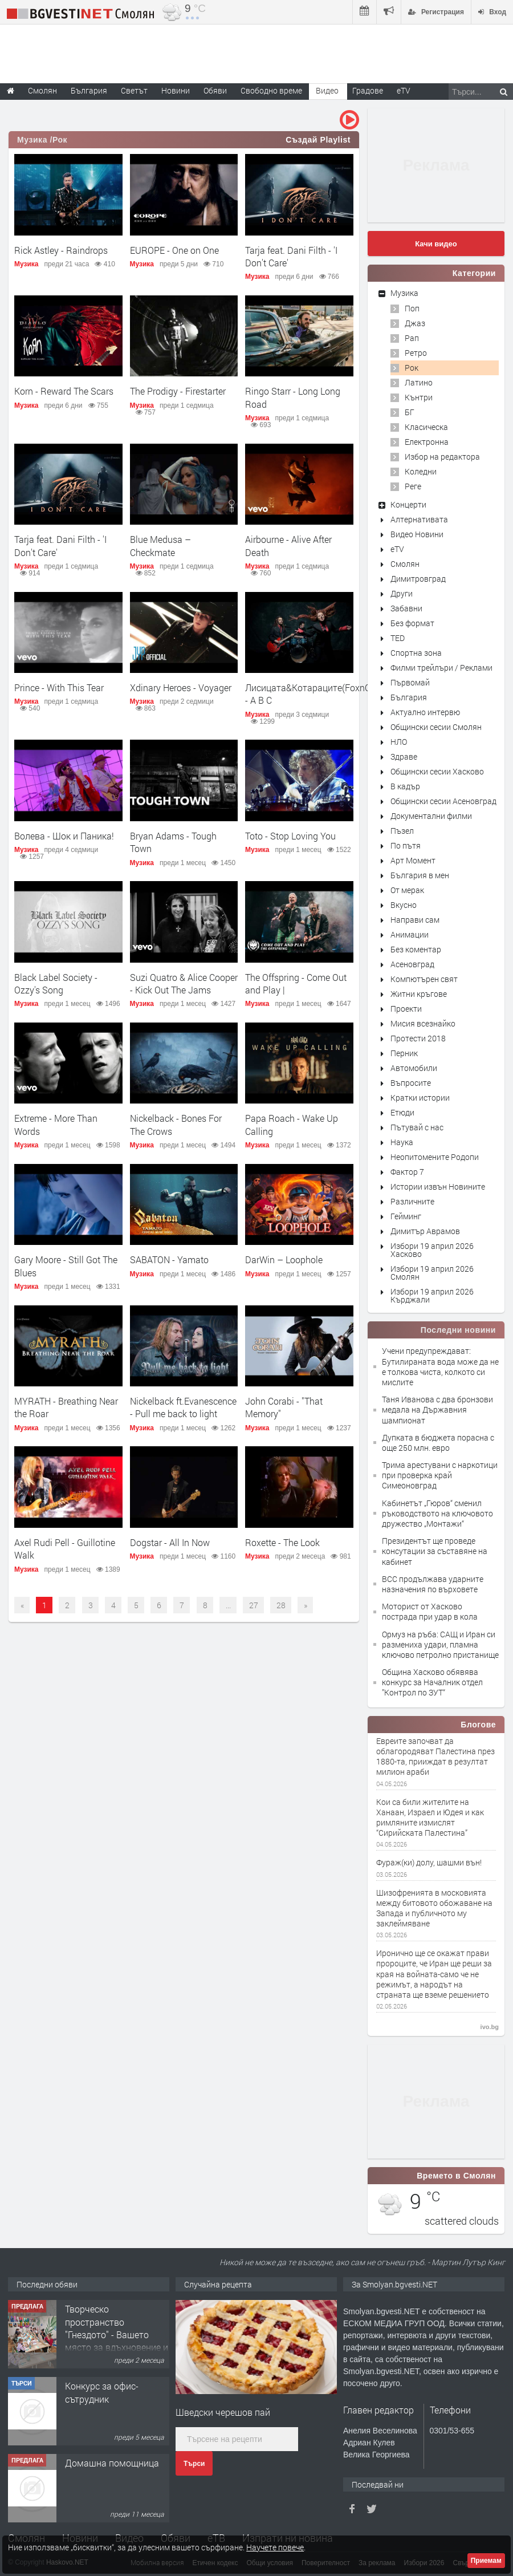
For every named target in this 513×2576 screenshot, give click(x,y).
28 (281, 1605)
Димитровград (418, 578)
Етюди (402, 1112)
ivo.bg (490, 2026)
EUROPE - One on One (174, 250)
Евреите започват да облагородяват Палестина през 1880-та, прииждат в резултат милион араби (435, 1757)
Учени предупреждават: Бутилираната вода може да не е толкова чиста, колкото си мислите (440, 1366)
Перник (404, 1053)
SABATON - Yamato (169, 1259)
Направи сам (414, 919)
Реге (413, 486)
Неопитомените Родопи (434, 1156)
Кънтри (419, 397)
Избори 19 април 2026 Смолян (432, 1272)
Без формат (412, 623)
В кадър (405, 786)
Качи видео (436, 244)
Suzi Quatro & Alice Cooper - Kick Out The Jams (184, 983)
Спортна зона (416, 652)
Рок (411, 367)
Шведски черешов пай (223, 2412)
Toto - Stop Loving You (290, 836)
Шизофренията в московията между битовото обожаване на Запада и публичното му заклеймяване (434, 1908)
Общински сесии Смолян (436, 726)
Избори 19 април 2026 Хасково (432, 1249)
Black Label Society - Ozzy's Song (55, 983)
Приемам (486, 2561)
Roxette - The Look (282, 1542)
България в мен (419, 875)
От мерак (407, 890)
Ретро (416, 352)
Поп (412, 308)
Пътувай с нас (416, 1127)
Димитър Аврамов (425, 1231)
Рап (412, 337)
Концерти (408, 504)
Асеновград (412, 964)
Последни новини (458, 1329)
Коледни (421, 471)
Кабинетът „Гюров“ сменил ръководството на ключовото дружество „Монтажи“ (437, 1513)
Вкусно (403, 904)
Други (401, 593)
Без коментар (415, 949)
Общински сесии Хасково (437, 771)
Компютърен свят (424, 978)
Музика (26, 264)
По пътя (405, 845)
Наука (401, 1142)
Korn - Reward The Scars (63, 391)
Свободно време (271, 90)
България (408, 697)
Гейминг (405, 1216)
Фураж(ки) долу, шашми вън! (429, 1862)
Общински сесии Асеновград (443, 801)
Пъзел (402, 830)
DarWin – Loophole (284, 1259)
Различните (412, 1201)
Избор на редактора (442, 456)
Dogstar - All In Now (170, 1542)
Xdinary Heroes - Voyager (180, 687)
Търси (194, 2464)
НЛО (398, 741)
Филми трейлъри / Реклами (441, 667)
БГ (409, 412)
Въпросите (410, 1082)
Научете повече (275, 2547)
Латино (419, 382)
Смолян (405, 563)
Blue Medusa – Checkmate (160, 545)
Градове (367, 90)
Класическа (426, 426)
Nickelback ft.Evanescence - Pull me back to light (183, 1407)
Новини (175, 90)
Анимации (409, 934)
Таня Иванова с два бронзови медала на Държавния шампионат (437, 1409)
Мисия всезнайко (422, 1023)
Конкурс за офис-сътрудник (102, 2392)
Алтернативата (419, 519)
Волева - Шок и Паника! (64, 836)
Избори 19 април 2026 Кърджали (432, 1295)
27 (253, 1605)
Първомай (410, 682)
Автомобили (413, 1067)
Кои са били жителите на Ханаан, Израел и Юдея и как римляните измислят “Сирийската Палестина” (430, 1818)
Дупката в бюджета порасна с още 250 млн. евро (438, 1442)
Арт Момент (412, 860)
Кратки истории (420, 1097)
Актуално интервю (425, 712)
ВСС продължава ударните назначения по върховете (432, 1584)
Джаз (415, 323)
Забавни (406, 608)
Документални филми (431, 815)
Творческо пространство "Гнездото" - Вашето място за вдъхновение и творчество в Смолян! (116, 2334)
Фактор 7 (407, 1171)
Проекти (406, 1008)
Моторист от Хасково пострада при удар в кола (430, 1611)
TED (397, 637)
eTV (397, 548)
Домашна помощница (112, 2463)
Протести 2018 (418, 1038)
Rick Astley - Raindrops (61, 250)
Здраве (403, 756)
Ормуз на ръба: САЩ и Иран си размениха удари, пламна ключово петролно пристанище (440, 1644)
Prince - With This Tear (59, 687)
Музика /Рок (42, 139)
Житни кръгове (418, 993)
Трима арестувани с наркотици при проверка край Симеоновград (440, 1475)
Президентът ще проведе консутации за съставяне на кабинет (434, 1551)
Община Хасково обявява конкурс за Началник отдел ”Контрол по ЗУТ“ (432, 1682)
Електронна (427, 441)
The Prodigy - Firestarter (178, 391)
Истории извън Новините (437, 1186)
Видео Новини (416, 534)
